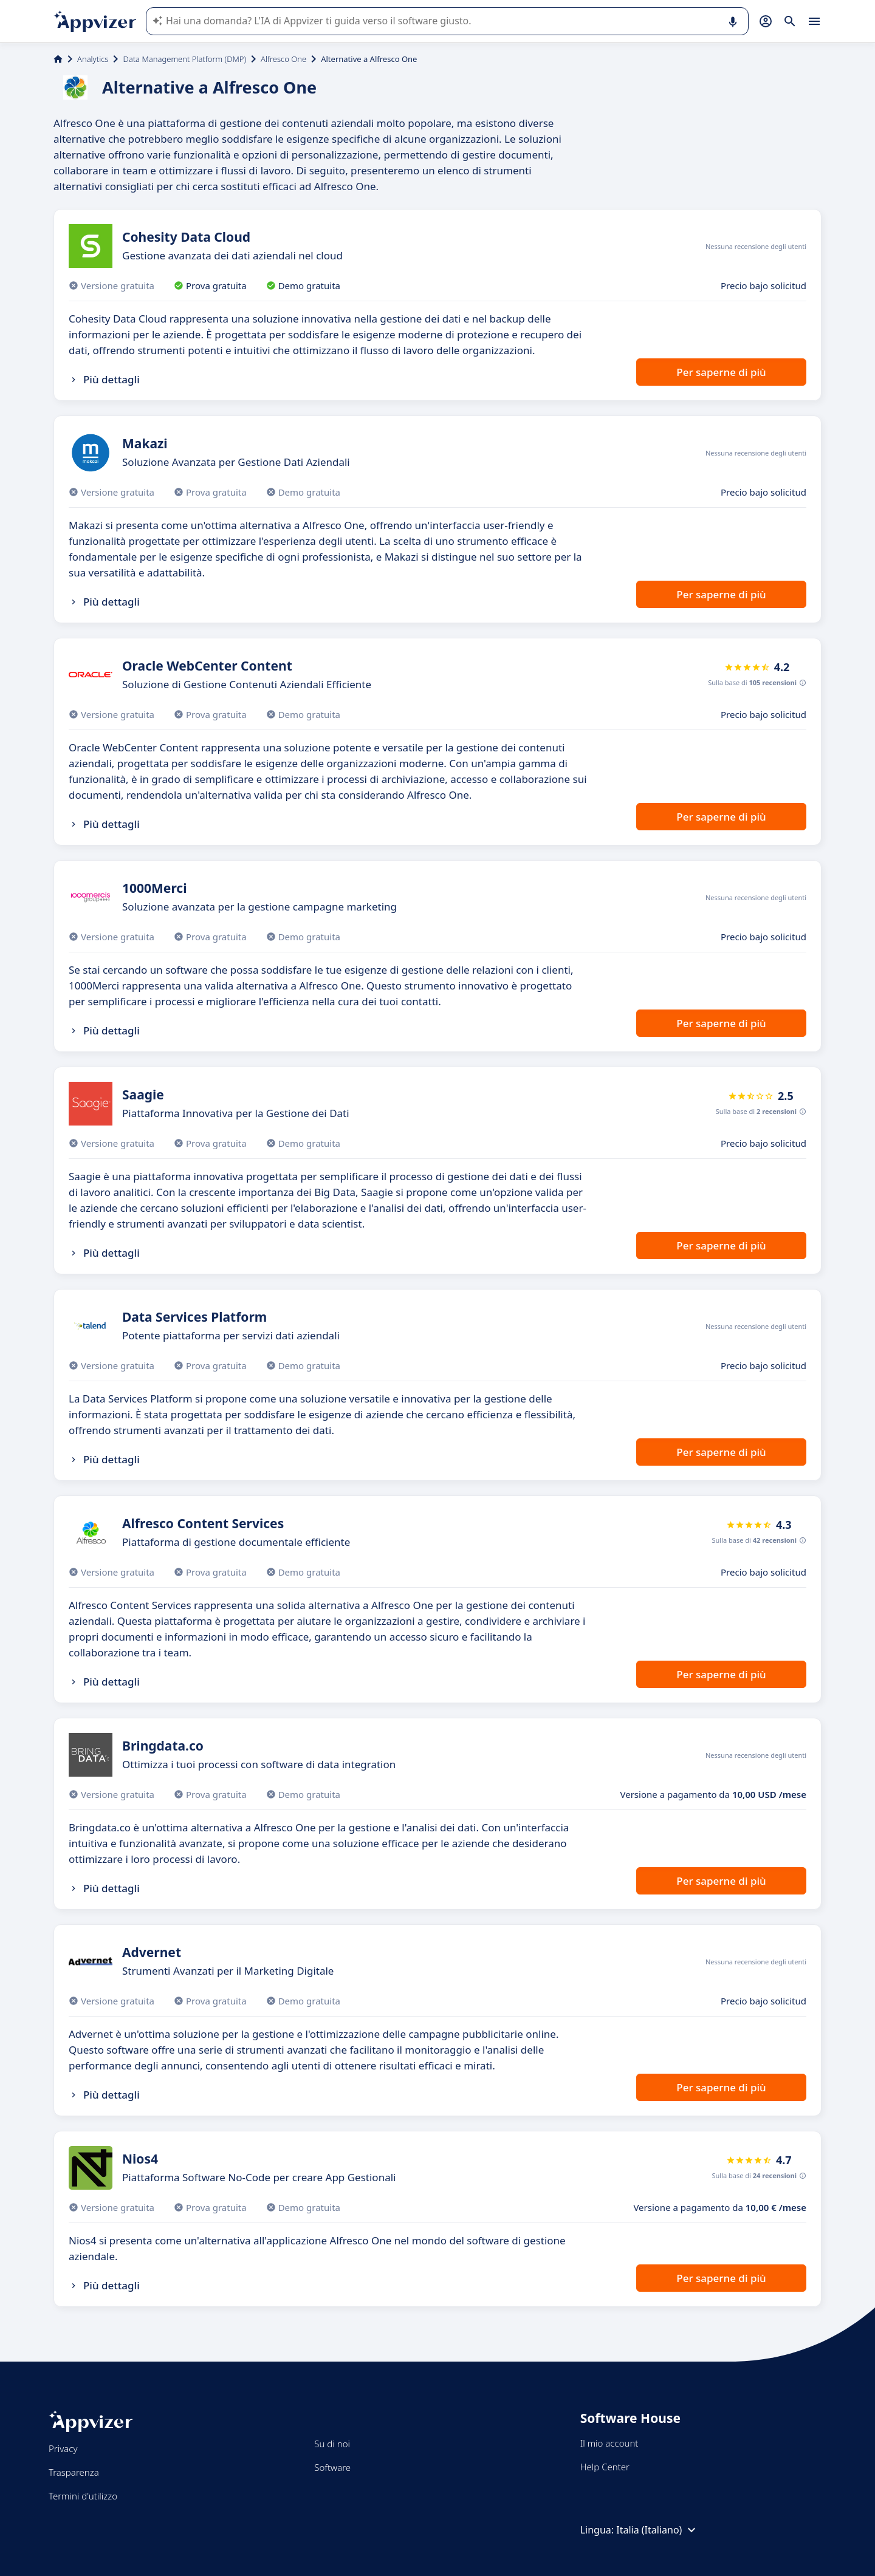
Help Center (605, 2467)
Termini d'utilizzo (83, 2496)
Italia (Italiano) (657, 2530)
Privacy (63, 2448)
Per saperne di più (721, 372)
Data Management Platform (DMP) (184, 58)
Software (332, 2467)
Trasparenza (74, 2472)
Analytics (92, 58)
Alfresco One (283, 58)
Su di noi (332, 2444)
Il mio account (609, 2443)
